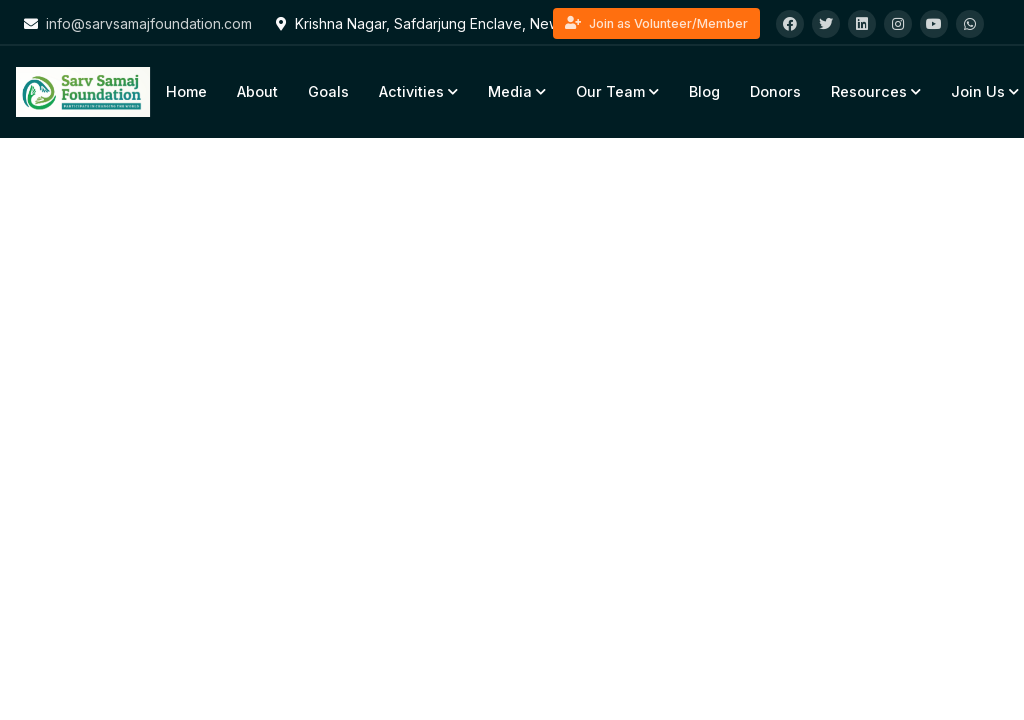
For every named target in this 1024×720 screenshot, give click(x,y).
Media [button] (517, 91)
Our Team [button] (617, 91)
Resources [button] (876, 91)
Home (186, 91)
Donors (775, 91)
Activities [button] (418, 91)
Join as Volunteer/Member (656, 23)
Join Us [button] (985, 91)
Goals (328, 91)
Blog (704, 91)
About (257, 91)
